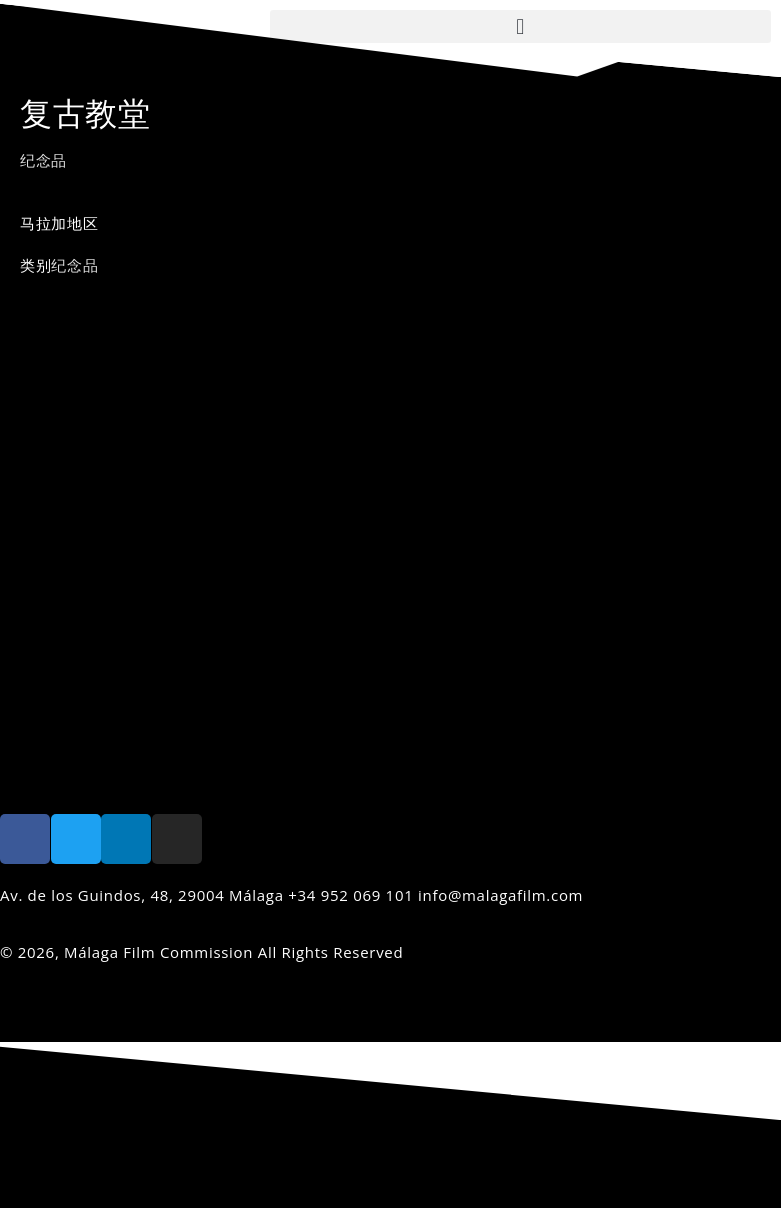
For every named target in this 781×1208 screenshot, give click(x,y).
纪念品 (43, 160)
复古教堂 (85, 112)
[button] (520, 26)
